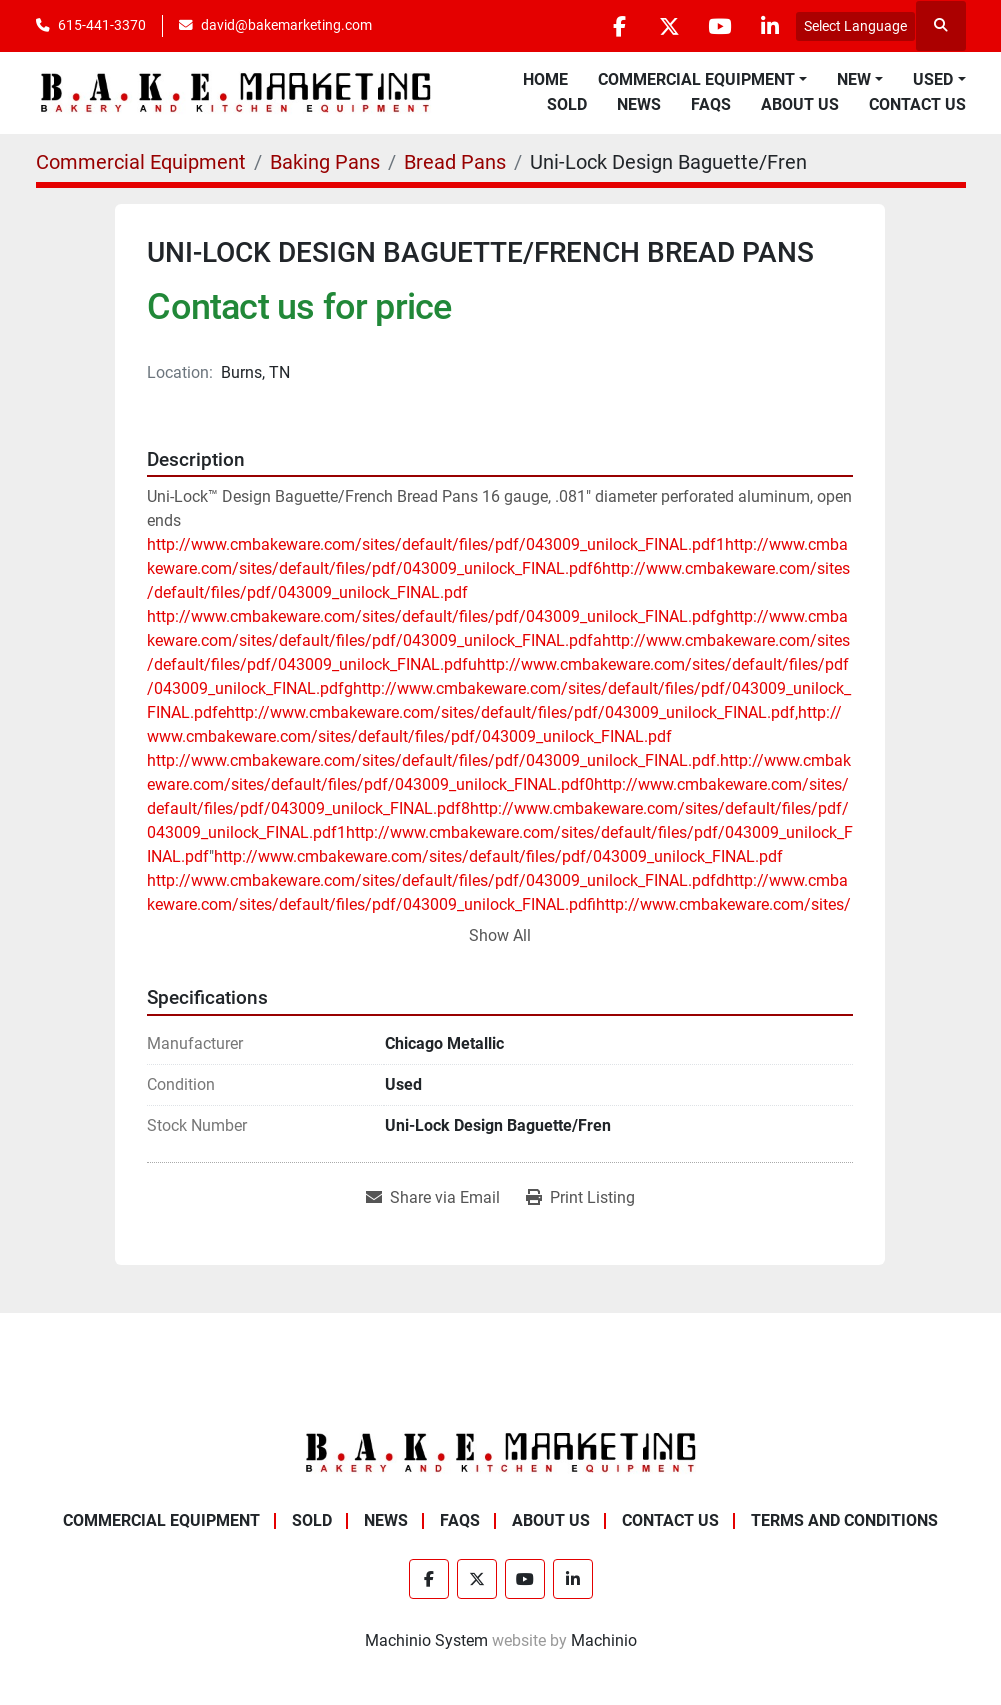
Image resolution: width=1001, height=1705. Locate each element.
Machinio (604, 1640)
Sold (567, 104)
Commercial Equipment (696, 79)
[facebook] (617, 26)
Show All (500, 935)
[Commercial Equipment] (141, 162)
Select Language (855, 26)
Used (933, 79)
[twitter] (668, 26)
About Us (800, 104)
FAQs (711, 104)
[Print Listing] (580, 1198)
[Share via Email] (433, 1198)
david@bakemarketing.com (286, 25)
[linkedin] (770, 26)
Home (545, 79)
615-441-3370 (102, 25)
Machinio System (426, 1640)
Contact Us (917, 104)
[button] (702, 80)
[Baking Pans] (325, 162)
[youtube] (719, 26)
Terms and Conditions (844, 1520)
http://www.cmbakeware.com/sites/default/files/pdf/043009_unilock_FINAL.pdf (498, 856)
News (639, 104)
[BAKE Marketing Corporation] (501, 1451)
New (854, 79)
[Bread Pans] (455, 162)
